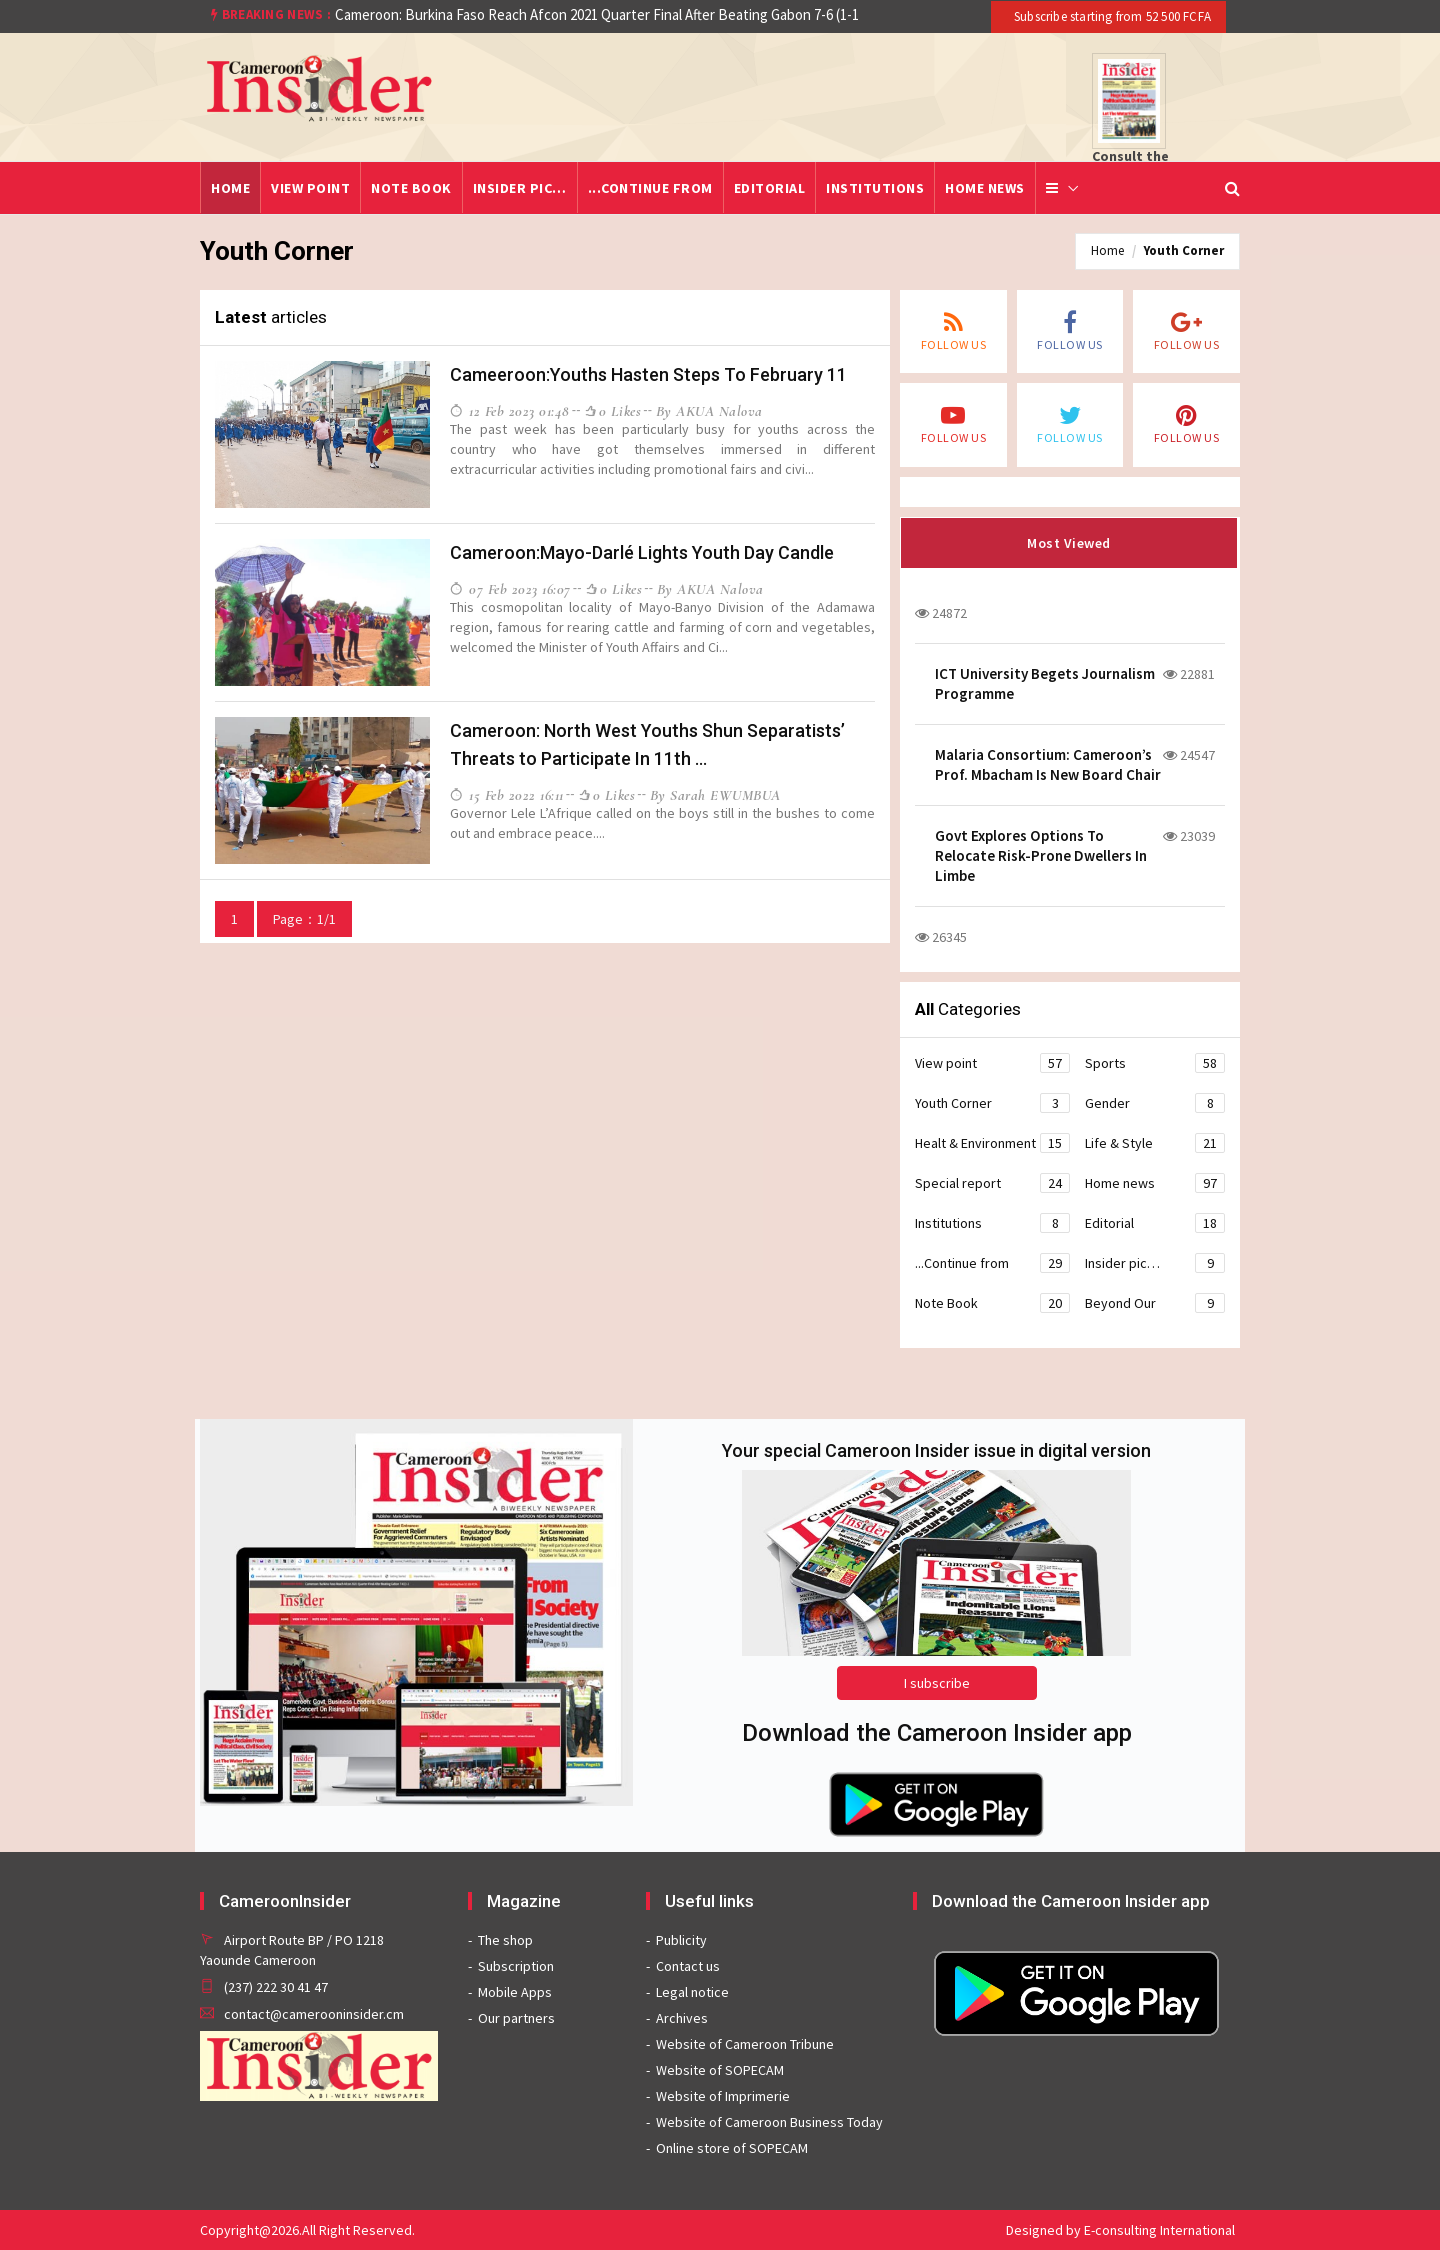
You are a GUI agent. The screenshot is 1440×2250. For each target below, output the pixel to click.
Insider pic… (520, 188)
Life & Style (1155, 1143)
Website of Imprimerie (723, 2096)
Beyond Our (1155, 1303)
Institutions (875, 188)
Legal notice (692, 1992)
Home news (985, 188)
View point (310, 188)
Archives (682, 2018)
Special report (992, 1183)
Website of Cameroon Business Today (769, 2122)
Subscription (516, 1966)
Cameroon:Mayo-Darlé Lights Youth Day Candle (642, 552)
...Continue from (650, 188)
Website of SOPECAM (720, 2070)
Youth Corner (1184, 250)
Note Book (411, 188)
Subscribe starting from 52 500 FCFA (1111, 16)
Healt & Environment (992, 1143)
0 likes (612, 410)
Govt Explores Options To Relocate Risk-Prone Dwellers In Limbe (1041, 855)
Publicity (681, 1940)
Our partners (516, 2018)
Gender (1155, 1103)
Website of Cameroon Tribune (745, 2044)
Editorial (770, 188)
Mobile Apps (515, 1992)
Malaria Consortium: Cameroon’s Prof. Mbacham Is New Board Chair (1048, 764)
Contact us (688, 1966)
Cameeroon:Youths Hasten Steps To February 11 (648, 374)
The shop (505, 1940)
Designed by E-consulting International (1120, 2230)
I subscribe (937, 1683)
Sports (1155, 1063)
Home (230, 188)
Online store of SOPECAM (732, 2148)
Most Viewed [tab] (1069, 543)
